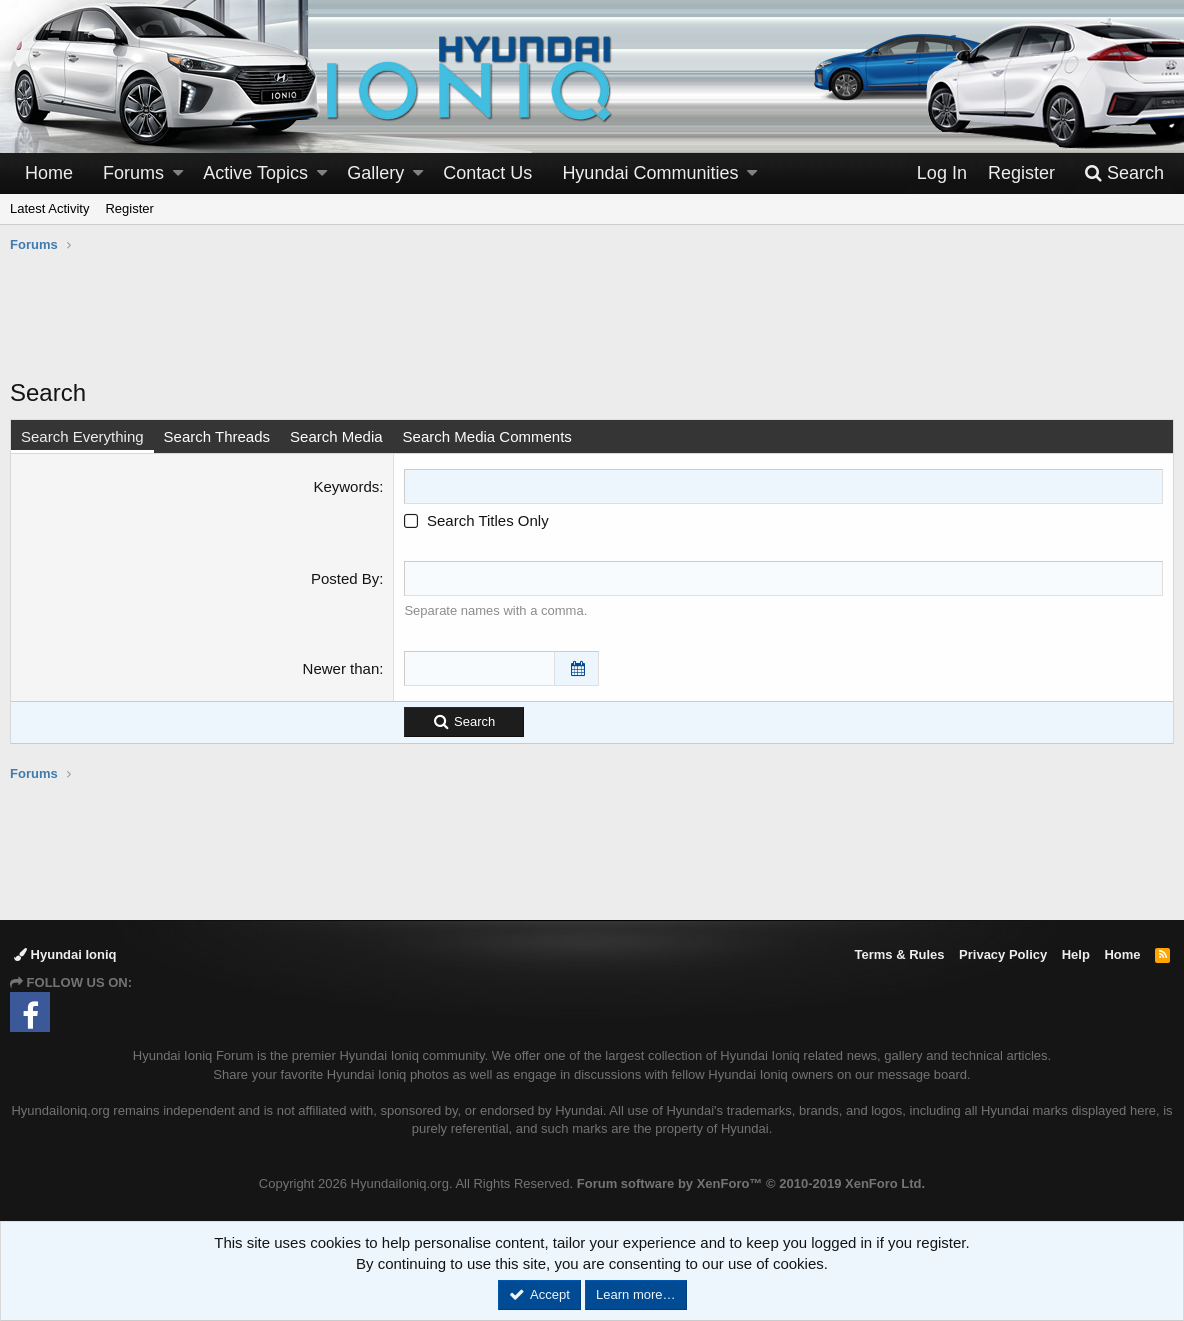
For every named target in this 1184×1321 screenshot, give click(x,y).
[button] (178, 173)
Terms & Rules (899, 954)
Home (49, 173)
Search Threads (217, 436)
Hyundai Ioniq (65, 954)
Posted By (345, 578)
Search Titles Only (476, 520)
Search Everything (82, 436)
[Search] (1124, 173)
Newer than (341, 668)
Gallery (375, 173)
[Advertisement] (592, 326)
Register (129, 208)
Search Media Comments (487, 436)
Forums (133, 173)
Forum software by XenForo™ (751, 1183)
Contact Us (487, 173)
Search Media (336, 436)
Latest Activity (49, 208)
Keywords (346, 486)
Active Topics (255, 173)
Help (1076, 954)
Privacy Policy (1003, 954)
